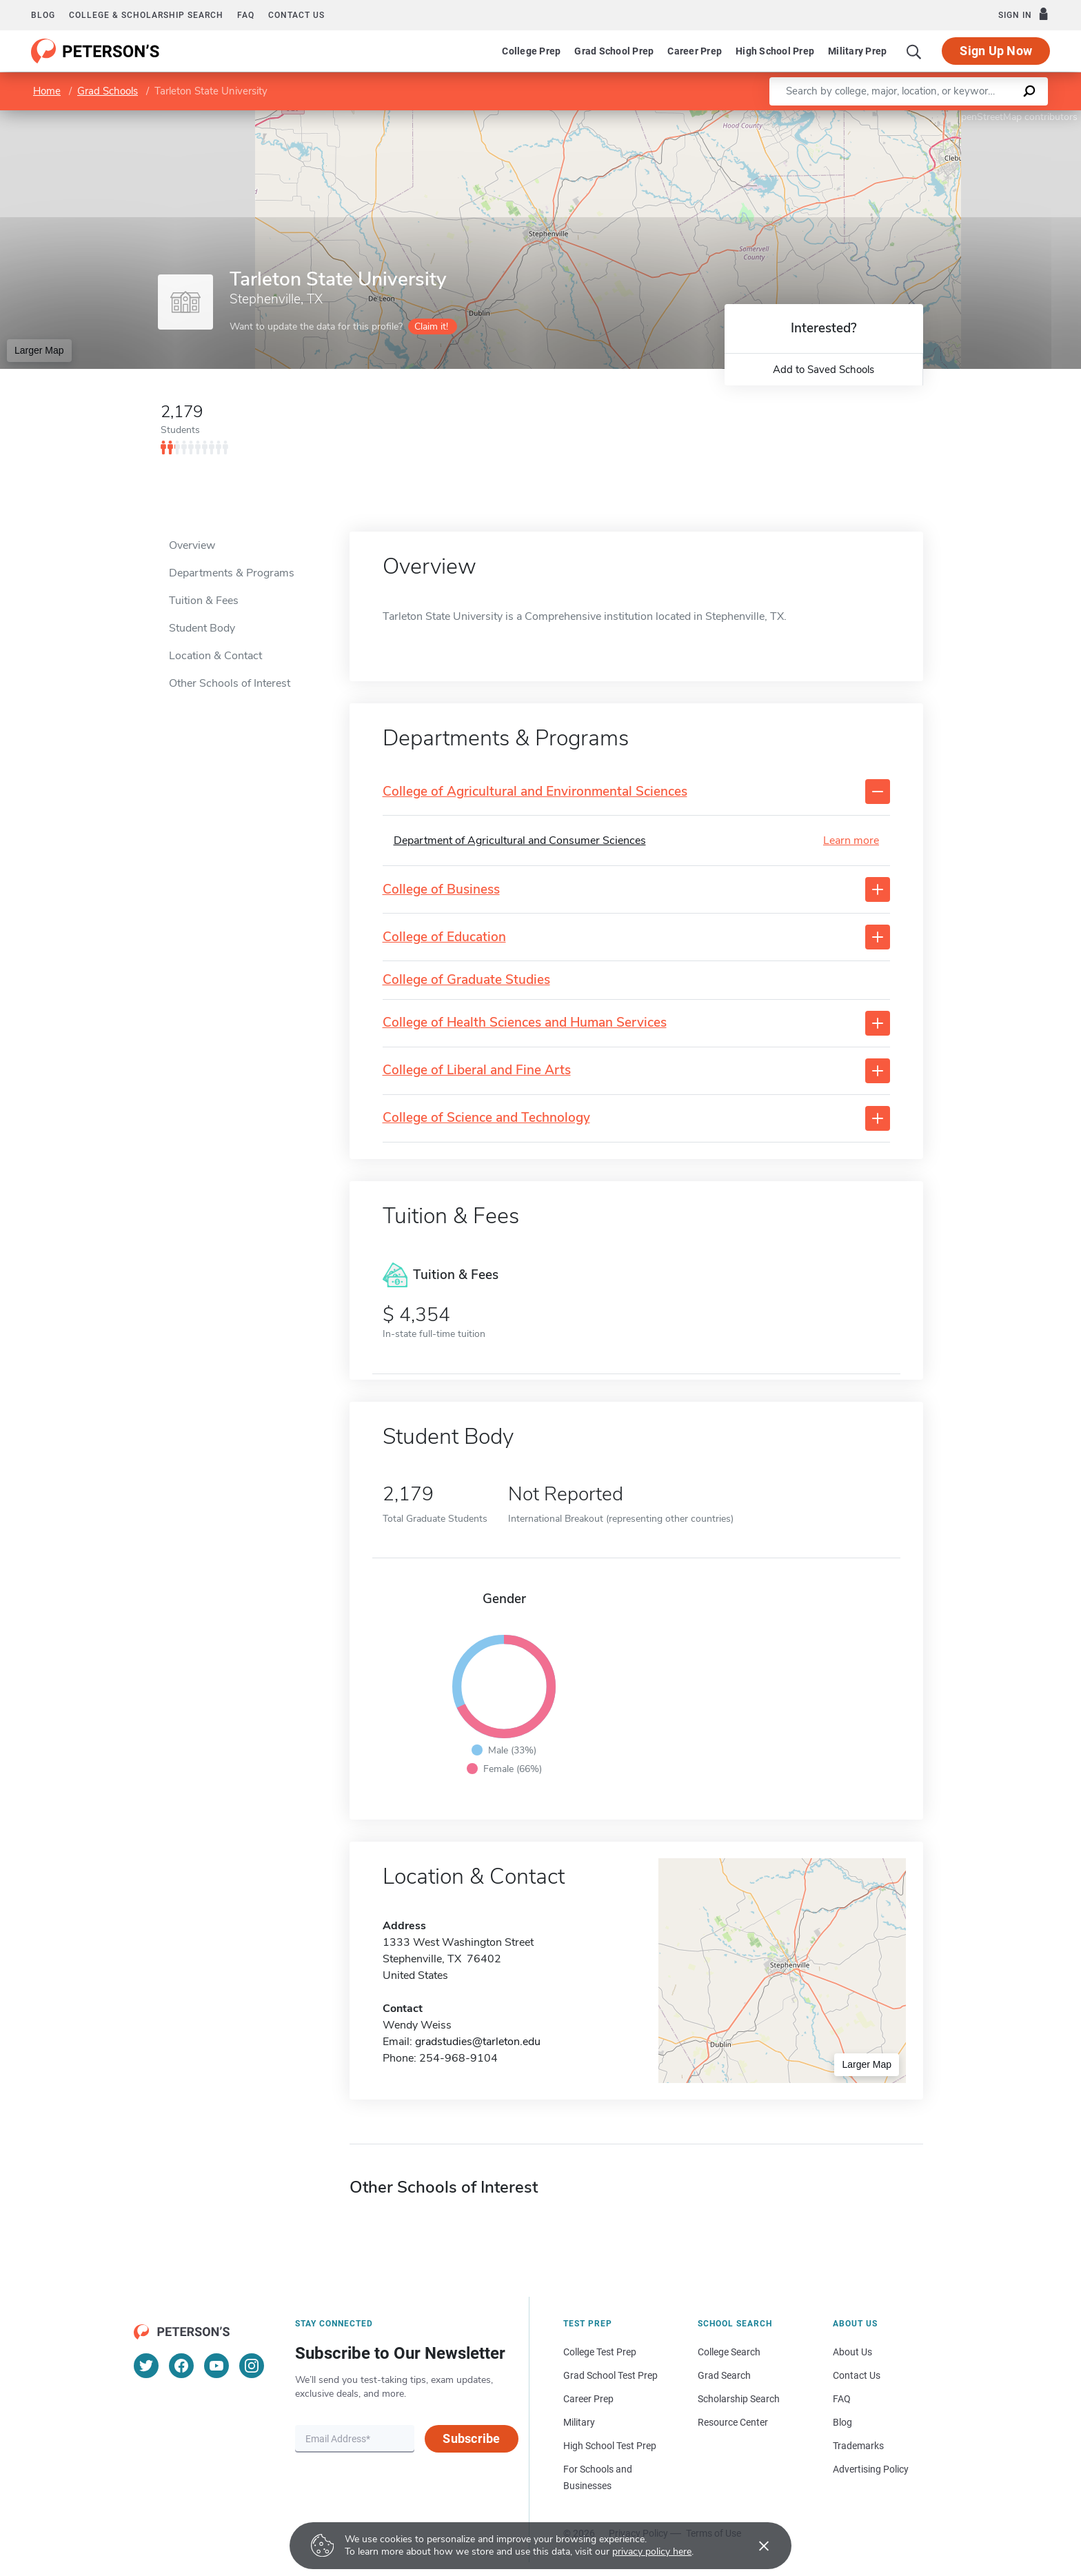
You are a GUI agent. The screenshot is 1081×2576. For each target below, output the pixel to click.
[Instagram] (251, 2365)
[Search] (914, 51)
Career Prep (694, 51)
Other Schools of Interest (229, 683)
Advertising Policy (871, 2469)
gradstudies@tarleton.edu (477, 2041)
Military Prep (857, 51)
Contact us (296, 15)
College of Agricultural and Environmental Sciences (535, 792)
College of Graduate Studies (466, 980)
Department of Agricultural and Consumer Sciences (520, 840)
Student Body (202, 628)
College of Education (444, 937)
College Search (729, 2351)
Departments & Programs (231, 573)
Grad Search (724, 2375)
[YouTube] (216, 2365)
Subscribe (471, 2438)
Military (579, 2422)
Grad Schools (107, 91)
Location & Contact (215, 655)
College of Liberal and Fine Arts (477, 1070)
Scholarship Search (739, 2398)
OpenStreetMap (987, 116)
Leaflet (914, 116)
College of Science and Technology (486, 1118)
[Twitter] (146, 2365)
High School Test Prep (609, 2445)
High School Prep (775, 51)
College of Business (441, 890)
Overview (192, 545)
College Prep (531, 51)
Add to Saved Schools (823, 369)
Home (47, 91)
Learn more (851, 840)
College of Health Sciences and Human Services (525, 1023)
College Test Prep (599, 2351)
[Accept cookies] (754, 2545)
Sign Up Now (996, 50)
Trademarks (858, 2445)
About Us (852, 2351)
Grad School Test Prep (610, 2375)
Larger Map (39, 350)
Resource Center (733, 2422)
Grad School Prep (614, 51)
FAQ (245, 15)
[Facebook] (181, 2365)
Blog (43, 15)
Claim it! (431, 326)
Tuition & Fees (204, 600)
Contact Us (856, 2375)
